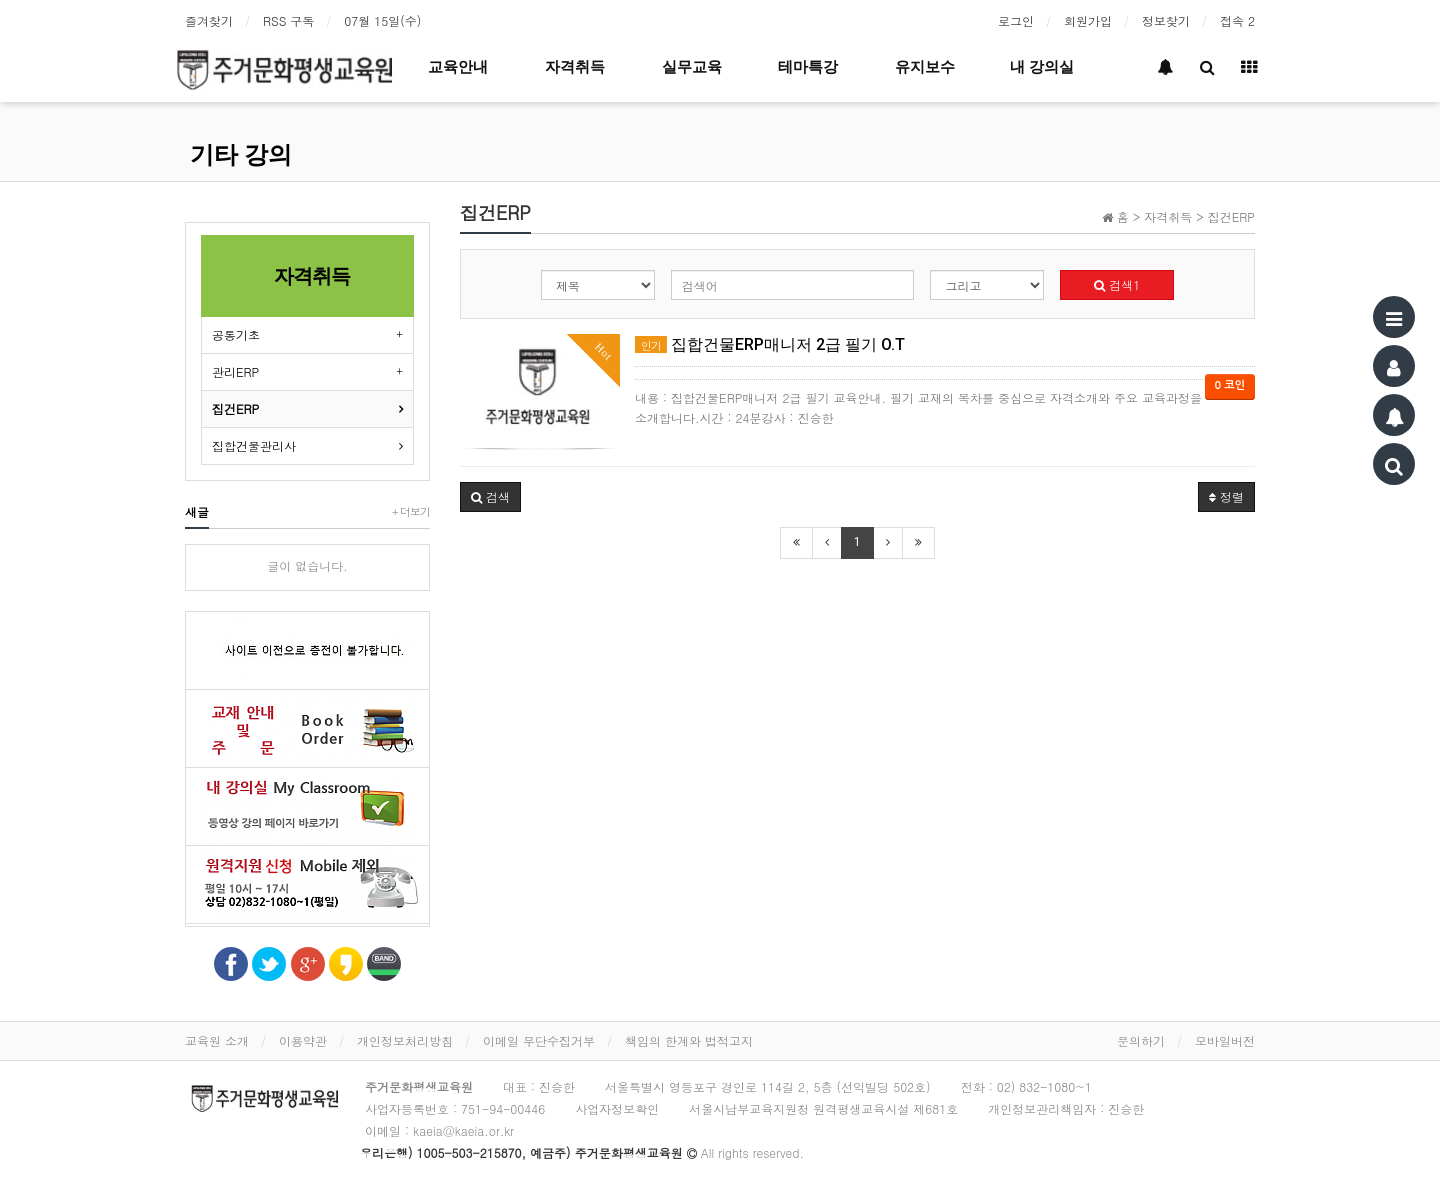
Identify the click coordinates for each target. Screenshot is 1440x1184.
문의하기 (1141, 1040)
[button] (490, 497)
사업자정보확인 (617, 1108)
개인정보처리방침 (405, 1040)
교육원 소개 (217, 1040)
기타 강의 (241, 155)
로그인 (1016, 20)
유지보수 (925, 67)
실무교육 (692, 67)
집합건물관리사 (254, 445)
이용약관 (303, 1040)
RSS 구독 (288, 20)
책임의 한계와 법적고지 (689, 1040)
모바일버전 (1225, 1040)
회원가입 (1088, 20)
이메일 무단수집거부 (539, 1040)
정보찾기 (1166, 20)
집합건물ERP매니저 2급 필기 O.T (770, 344)
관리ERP (235, 371)
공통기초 (236, 334)
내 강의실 (1042, 67)
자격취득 (575, 67)
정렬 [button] (1226, 496)
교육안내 (458, 67)
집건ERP (235, 408)
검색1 (1117, 284)
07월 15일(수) (382, 20)
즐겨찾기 (209, 20)
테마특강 (808, 67)
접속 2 (1237, 20)
